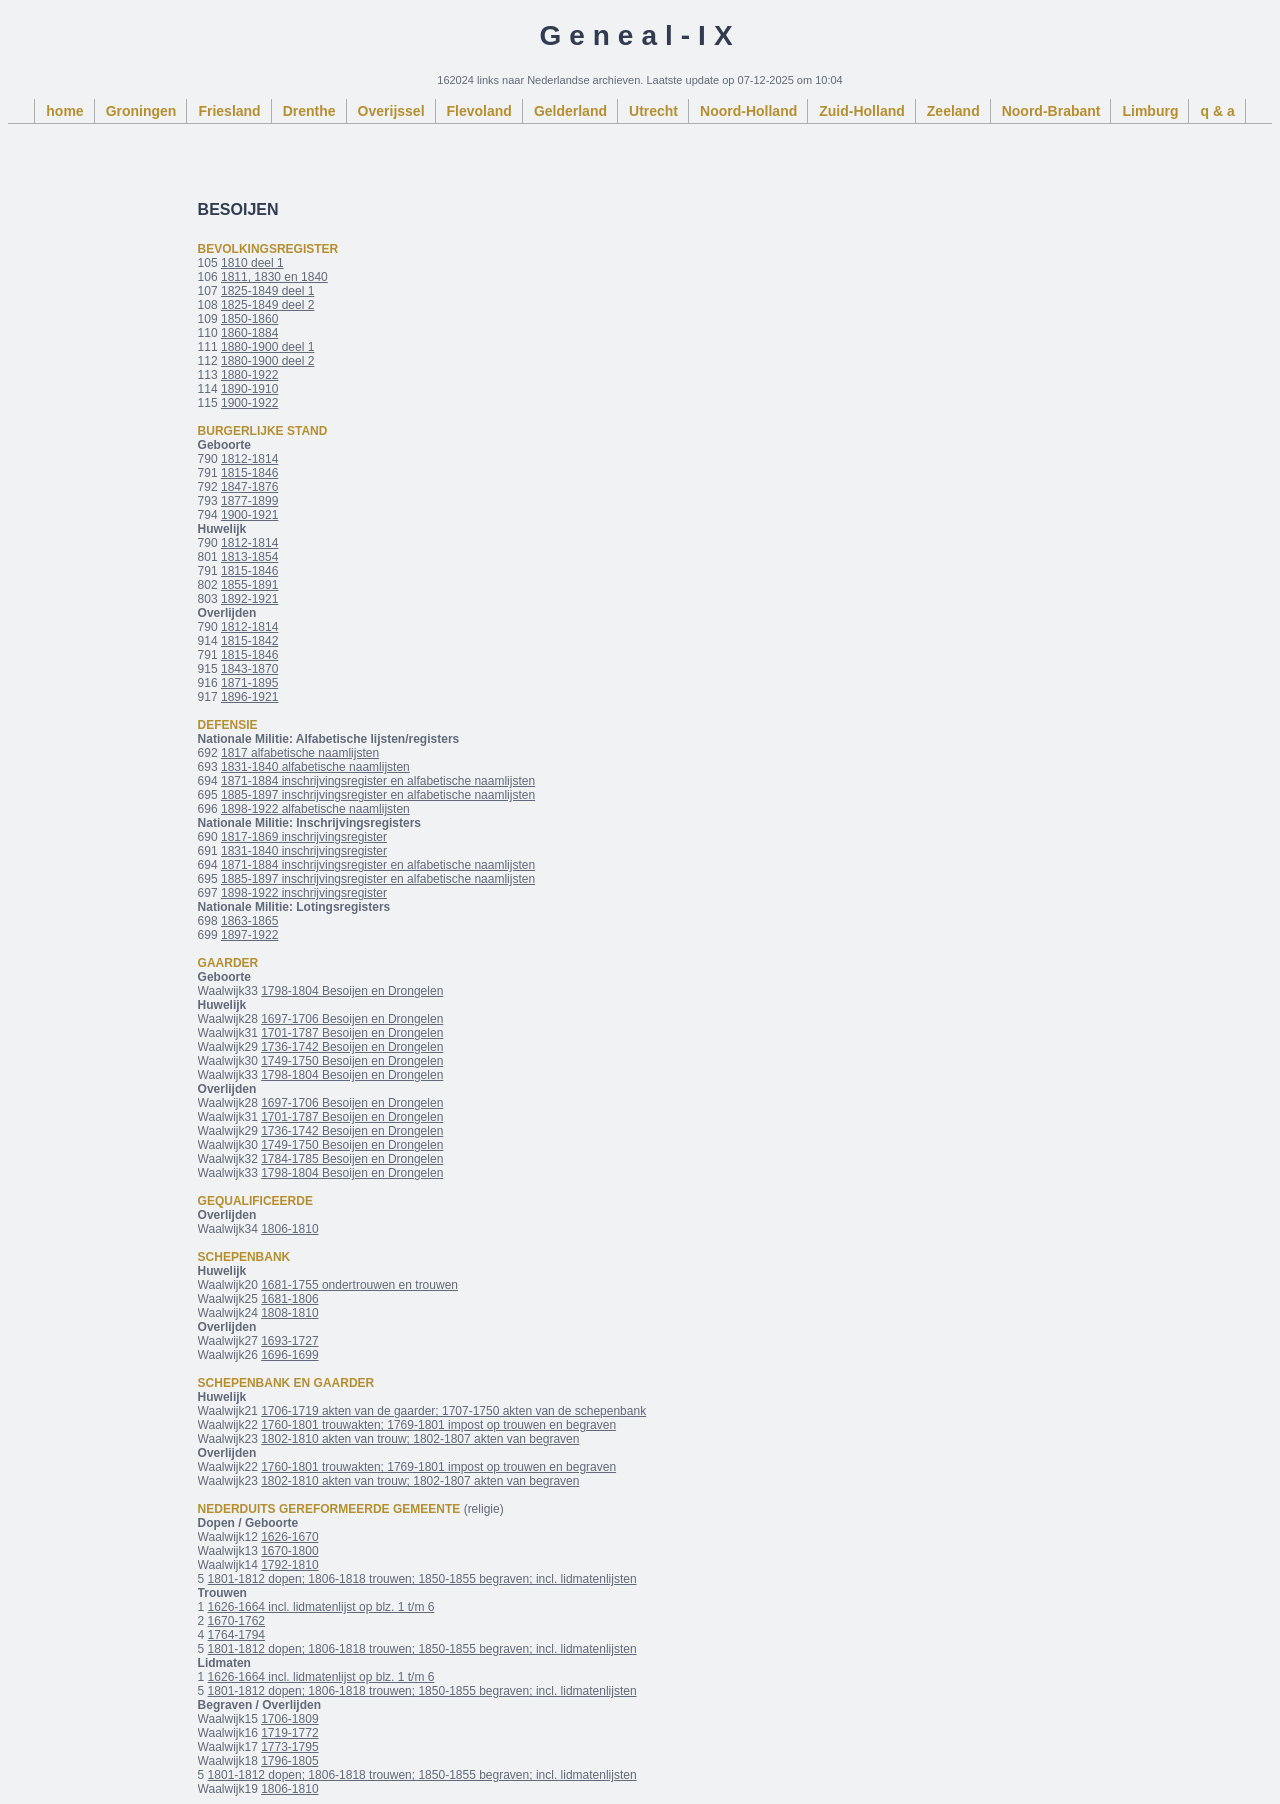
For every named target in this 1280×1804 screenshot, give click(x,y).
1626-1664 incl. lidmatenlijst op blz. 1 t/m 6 (321, 1607)
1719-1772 (289, 1733)
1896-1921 (249, 697)
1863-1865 (249, 921)
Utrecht (653, 111)
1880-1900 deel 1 (267, 347)
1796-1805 (289, 1761)
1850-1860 (249, 319)
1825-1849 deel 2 (267, 305)
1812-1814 (249, 459)
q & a (1217, 111)
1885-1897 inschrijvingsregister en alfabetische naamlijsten (378, 795)
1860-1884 (249, 333)
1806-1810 (289, 1229)
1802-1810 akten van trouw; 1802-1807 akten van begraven (420, 1439)
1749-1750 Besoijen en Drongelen (352, 1061)
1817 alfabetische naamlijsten (300, 753)
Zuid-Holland (862, 111)
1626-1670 (289, 1537)
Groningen (141, 111)
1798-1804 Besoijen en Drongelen (352, 991)
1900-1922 (249, 403)
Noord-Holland (748, 111)
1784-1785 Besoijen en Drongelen (352, 1159)
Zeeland (953, 111)
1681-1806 (289, 1299)
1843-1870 (249, 669)
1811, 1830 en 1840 (274, 277)
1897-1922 (249, 935)
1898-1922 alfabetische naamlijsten (315, 809)
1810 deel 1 (252, 263)
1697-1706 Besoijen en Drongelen (352, 1019)
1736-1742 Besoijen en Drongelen (352, 1047)
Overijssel (391, 111)
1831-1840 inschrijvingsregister (304, 851)
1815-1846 (249, 473)
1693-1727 (289, 1341)
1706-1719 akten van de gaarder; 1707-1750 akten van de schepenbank (453, 1411)
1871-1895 (249, 683)
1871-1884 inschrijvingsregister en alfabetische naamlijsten (378, 781)
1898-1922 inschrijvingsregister (304, 893)
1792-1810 (289, 1565)
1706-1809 (289, 1719)
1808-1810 (289, 1313)
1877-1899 (249, 501)
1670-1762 (236, 1621)
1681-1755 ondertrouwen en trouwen (359, 1285)
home (64, 111)
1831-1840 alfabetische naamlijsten (315, 767)
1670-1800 (289, 1551)
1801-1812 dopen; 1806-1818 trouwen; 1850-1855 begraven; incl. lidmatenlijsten (422, 1579)
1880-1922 (249, 375)
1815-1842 (249, 641)
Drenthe (309, 111)
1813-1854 (249, 557)
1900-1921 (249, 515)
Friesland (229, 111)
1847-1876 (249, 487)
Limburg (1150, 111)
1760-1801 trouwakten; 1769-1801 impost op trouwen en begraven (438, 1425)
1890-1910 (249, 389)
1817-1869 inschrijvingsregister (304, 837)
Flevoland (479, 111)
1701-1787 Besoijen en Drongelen (352, 1033)
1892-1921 (249, 599)
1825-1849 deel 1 (267, 291)
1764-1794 (236, 1635)
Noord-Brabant (1051, 111)
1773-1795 (289, 1747)
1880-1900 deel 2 (267, 361)
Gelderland (570, 111)
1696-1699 (289, 1355)
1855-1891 (249, 585)
